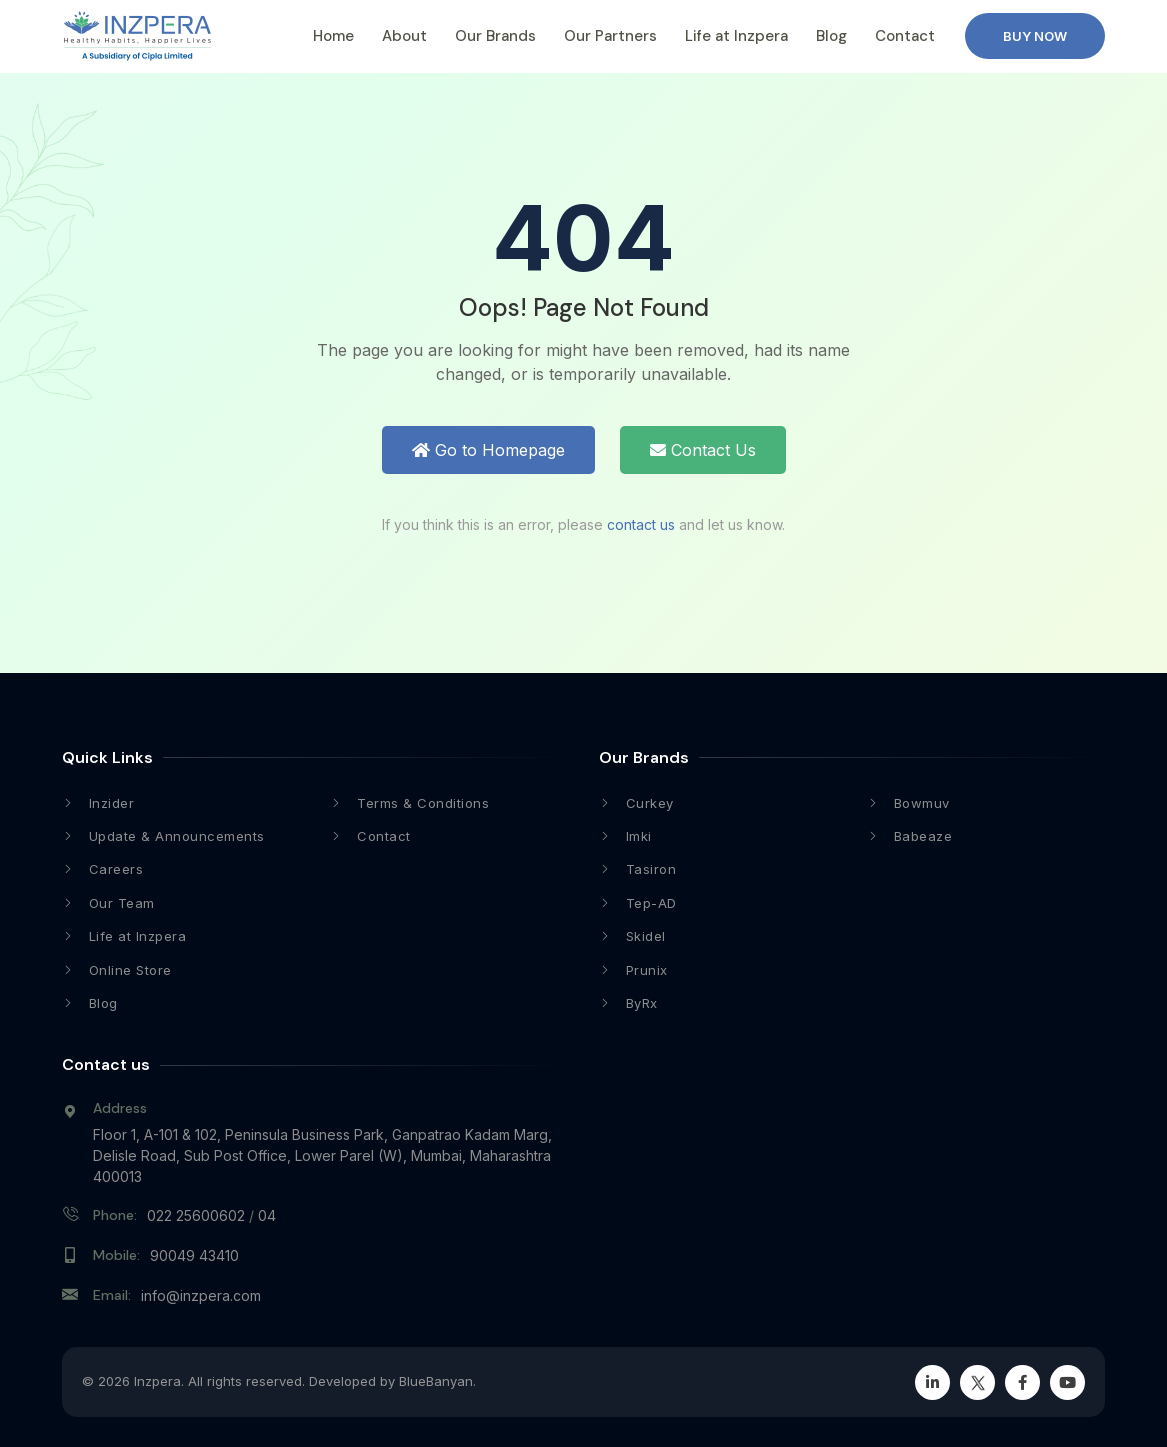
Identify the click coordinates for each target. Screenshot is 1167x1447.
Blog (831, 36)
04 (267, 1215)
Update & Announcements (177, 836)
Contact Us (703, 450)
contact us (641, 524)
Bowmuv (922, 803)
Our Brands (495, 36)
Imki (639, 836)
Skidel (646, 936)
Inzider (112, 803)
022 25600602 (196, 1215)
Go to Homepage (488, 450)
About (404, 36)
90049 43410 (194, 1255)
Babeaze (923, 836)
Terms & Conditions (423, 803)
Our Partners (610, 36)
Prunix (647, 970)
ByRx (642, 1003)
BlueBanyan (436, 1381)
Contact (905, 36)
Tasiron (651, 869)
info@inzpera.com (201, 1295)
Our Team (122, 903)
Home (333, 36)
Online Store (130, 970)
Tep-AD (651, 903)
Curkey (650, 803)
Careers (116, 869)
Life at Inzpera (736, 36)
